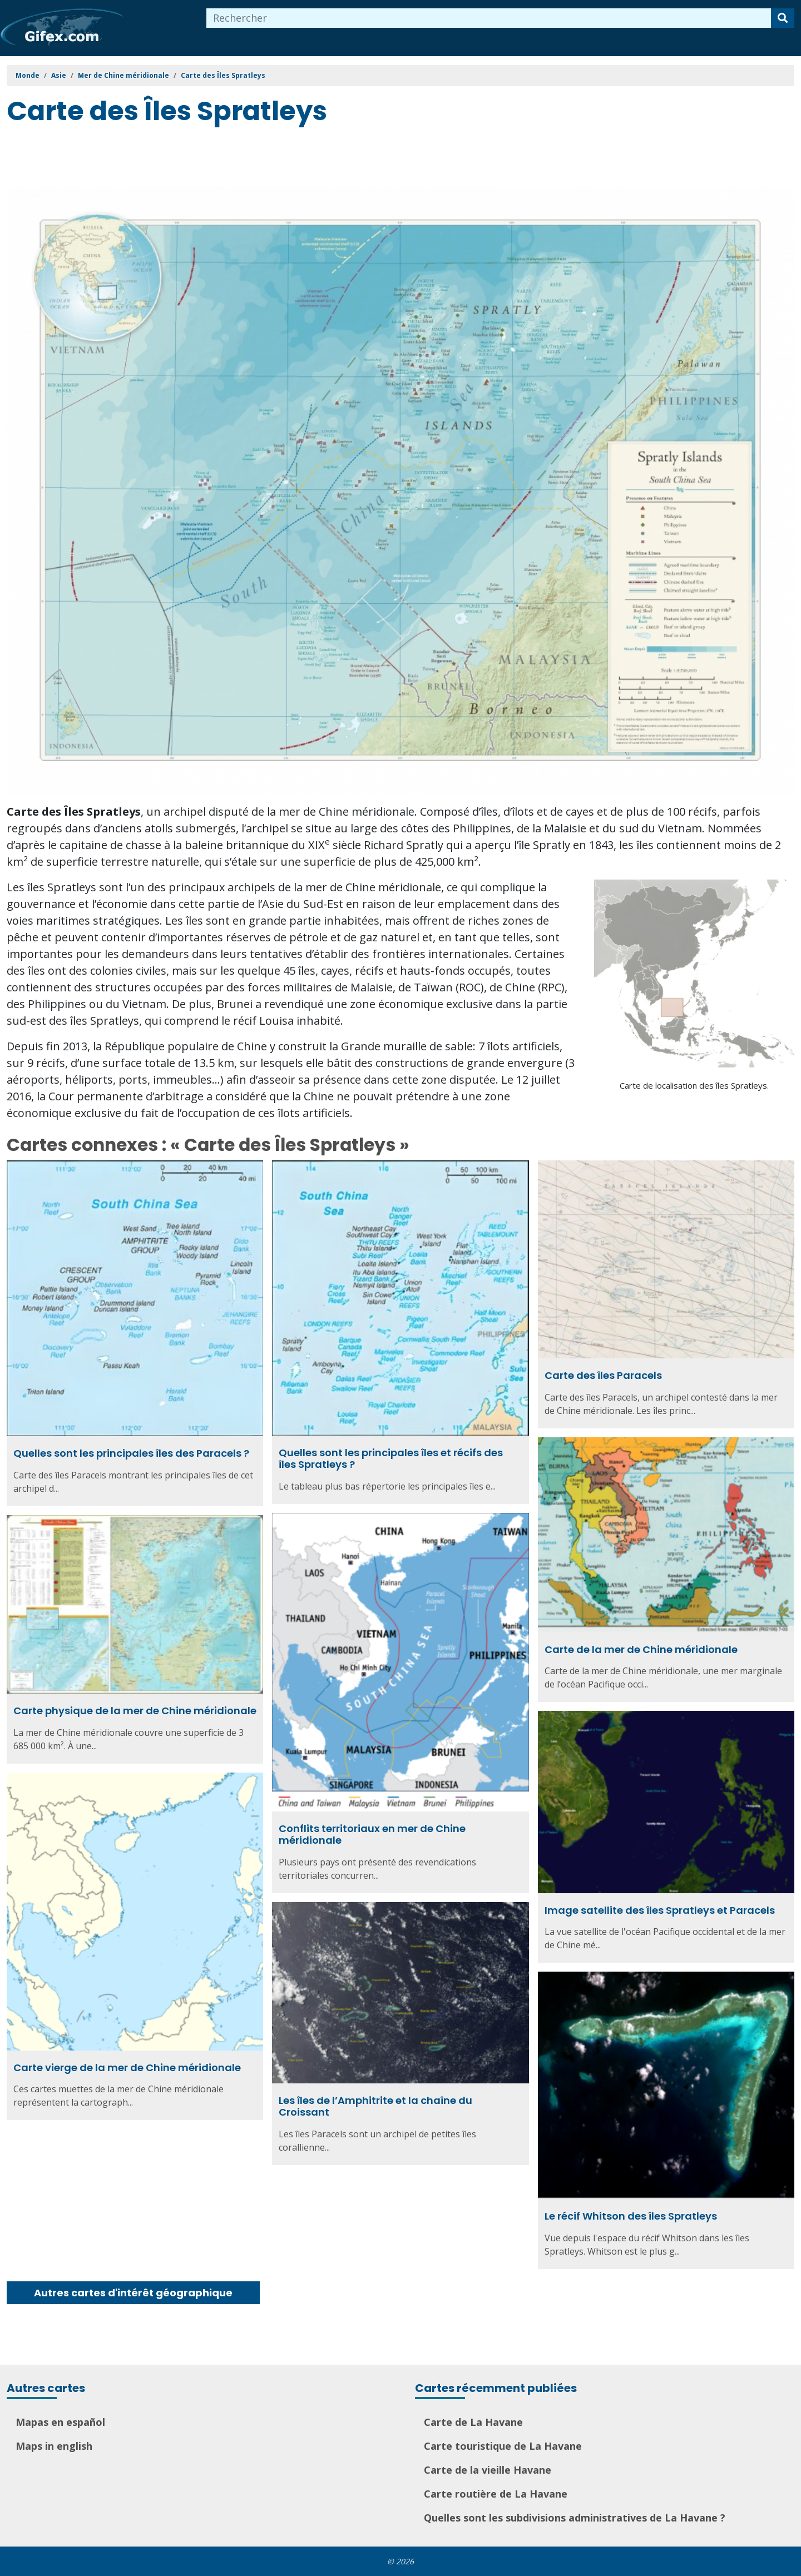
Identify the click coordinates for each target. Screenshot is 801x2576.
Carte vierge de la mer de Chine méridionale (127, 2067)
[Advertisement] (209, 158)
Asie (58, 75)
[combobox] (489, 18)
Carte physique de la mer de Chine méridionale (134, 1711)
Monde (27, 75)
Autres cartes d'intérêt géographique (133, 2293)
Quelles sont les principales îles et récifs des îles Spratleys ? (391, 1459)
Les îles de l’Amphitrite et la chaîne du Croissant (375, 2106)
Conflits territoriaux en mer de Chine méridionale (372, 1834)
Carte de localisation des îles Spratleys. (694, 1085)
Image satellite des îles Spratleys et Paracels (660, 1910)
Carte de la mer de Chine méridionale (641, 1649)
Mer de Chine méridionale (123, 75)
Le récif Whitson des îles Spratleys (631, 2216)
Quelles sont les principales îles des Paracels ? (131, 1453)
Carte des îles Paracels (603, 1375)
